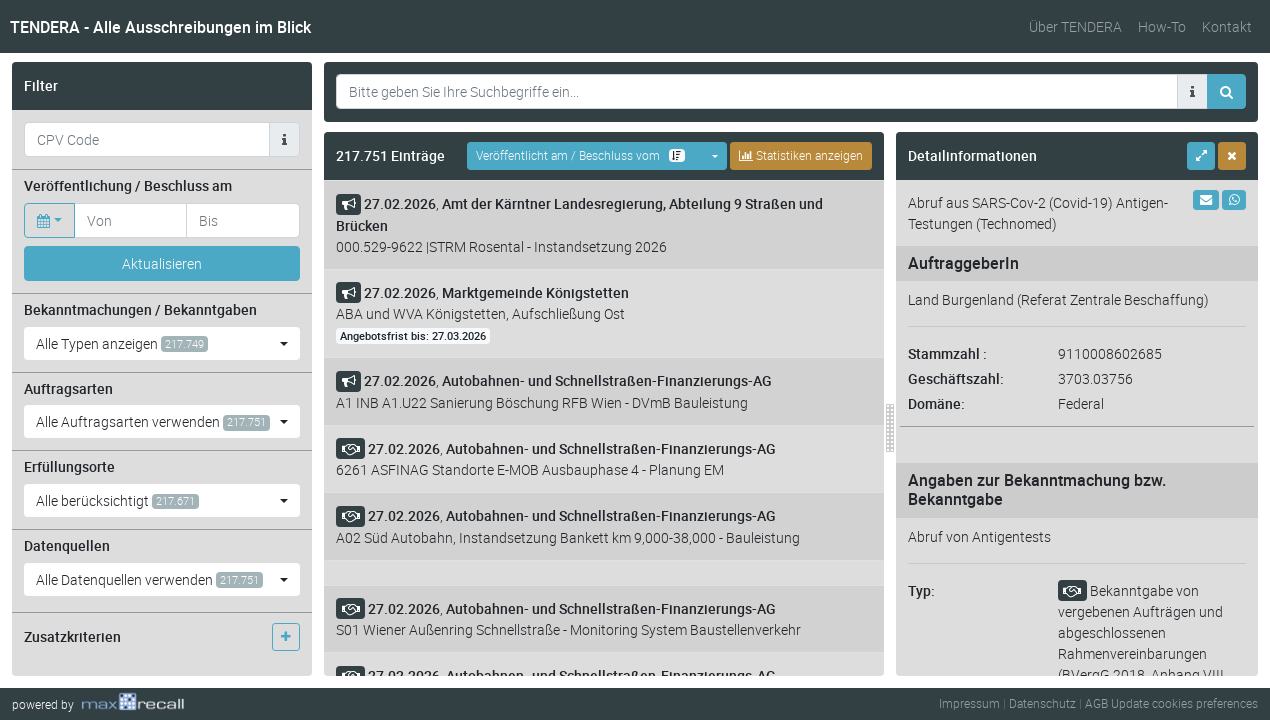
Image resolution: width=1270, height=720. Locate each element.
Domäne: (936, 403)
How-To (1162, 26)
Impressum (969, 703)
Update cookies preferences (1184, 703)
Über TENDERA (1075, 26)
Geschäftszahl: (956, 378)
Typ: (921, 590)
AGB (1096, 703)
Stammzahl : (947, 353)
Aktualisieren (162, 263)
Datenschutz (1042, 703)
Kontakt (1227, 26)
